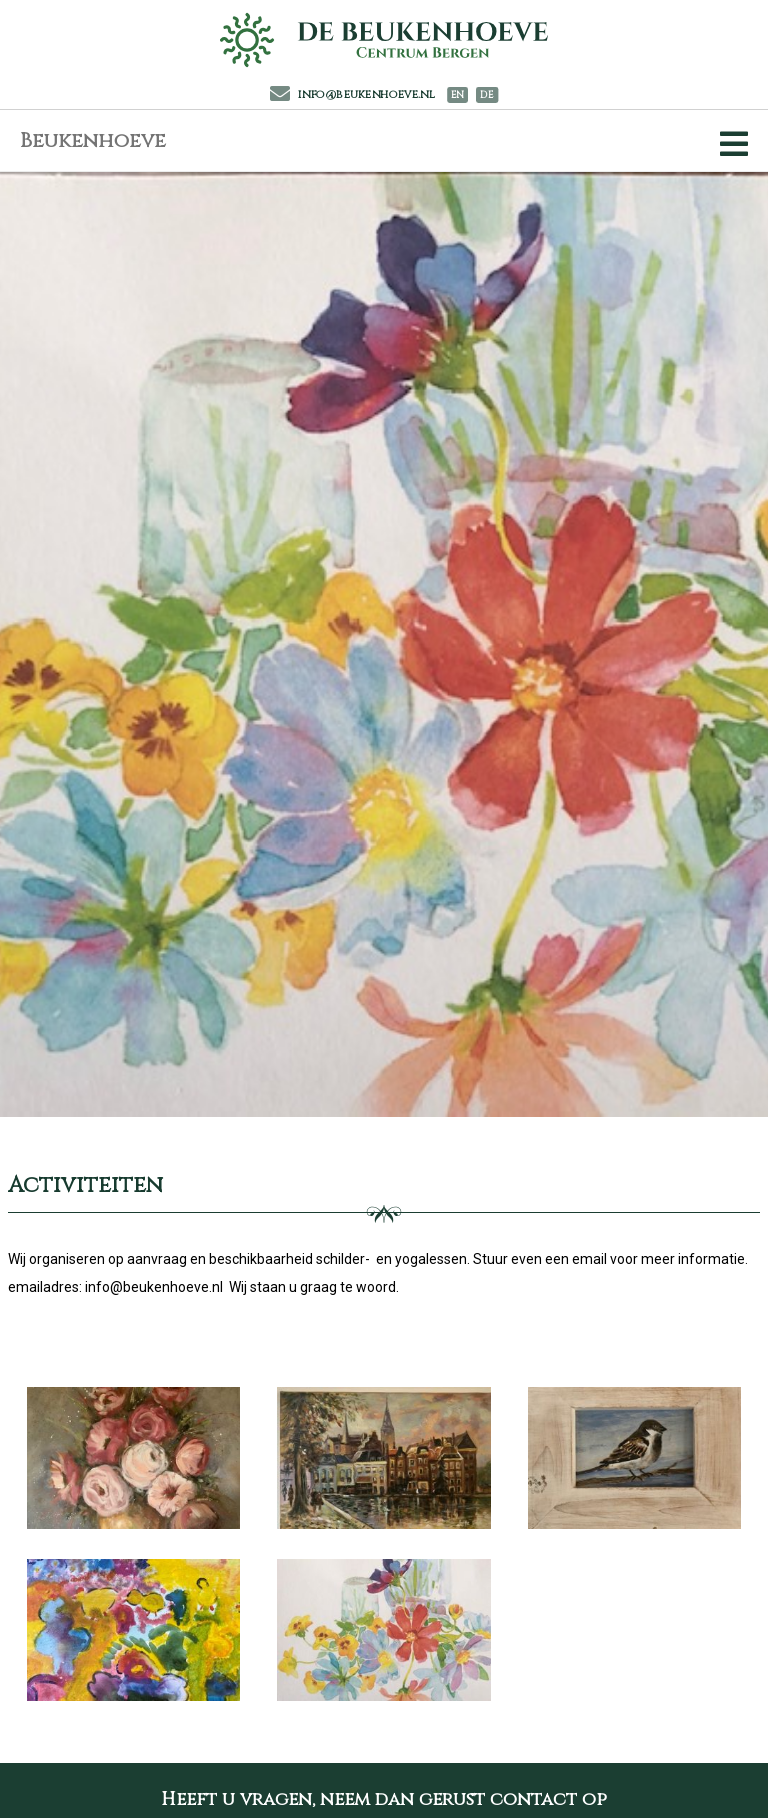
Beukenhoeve (93, 140)
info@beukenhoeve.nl (353, 94)
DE (487, 95)
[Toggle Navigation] (730, 144)
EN (457, 95)
